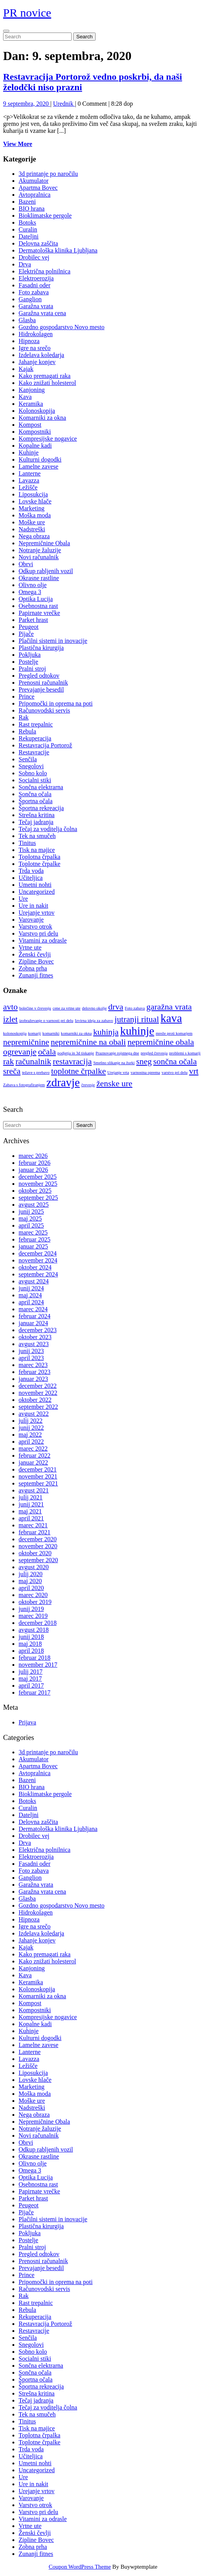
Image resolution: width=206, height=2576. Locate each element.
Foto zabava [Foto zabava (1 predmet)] (135, 1008)
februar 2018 (34, 1657)
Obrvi (26, 564)
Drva (25, 264)
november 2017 (38, 1664)
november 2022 (38, 1392)
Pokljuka (30, 654)
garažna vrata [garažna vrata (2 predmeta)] (169, 1007)
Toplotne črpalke (39, 863)
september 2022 (38, 1406)
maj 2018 (30, 1643)
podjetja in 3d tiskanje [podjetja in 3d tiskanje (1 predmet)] (75, 1053)
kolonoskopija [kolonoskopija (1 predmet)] (14, 1033)
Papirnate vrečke (39, 613)
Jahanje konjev (37, 362)
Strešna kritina (37, 815)
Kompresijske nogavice (48, 438)
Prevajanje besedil (41, 689)
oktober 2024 (35, 1267)
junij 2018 (31, 1636)
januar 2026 (33, 1169)
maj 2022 (30, 1434)
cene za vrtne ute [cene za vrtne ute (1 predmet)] (67, 1008)
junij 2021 (31, 1504)
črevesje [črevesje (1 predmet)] (88, 1085)
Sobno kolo (33, 773)
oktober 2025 (35, 1190)
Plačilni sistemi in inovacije (53, 640)
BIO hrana (32, 208)
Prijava (27, 1722)
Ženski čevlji (35, 954)
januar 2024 (33, 1323)
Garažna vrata (36, 306)
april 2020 (31, 1588)
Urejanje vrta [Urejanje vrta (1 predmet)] (118, 1072)
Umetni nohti (35, 884)
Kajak (26, 369)
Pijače (26, 633)
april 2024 (31, 1302)
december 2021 (38, 1469)
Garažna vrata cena (42, 313)
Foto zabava (34, 292)
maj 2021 (30, 1511)
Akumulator (33, 180)
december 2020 (38, 1539)
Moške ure (32, 522)
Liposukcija (33, 494)
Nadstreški (32, 529)
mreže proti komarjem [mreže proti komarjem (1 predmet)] (174, 1033)
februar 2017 (34, 1692)
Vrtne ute (30, 947)
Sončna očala (35, 794)
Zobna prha (33, 968)
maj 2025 (30, 1218)
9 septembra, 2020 (26, 103)
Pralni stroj (32, 668)
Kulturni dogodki (40, 459)
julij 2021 (31, 1497)
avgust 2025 (34, 1204)
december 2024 (38, 1253)
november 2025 (38, 1183)
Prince (26, 696)
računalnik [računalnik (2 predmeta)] (33, 1061)
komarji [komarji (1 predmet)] (34, 1033)
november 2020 (38, 1546)
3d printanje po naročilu (48, 173)
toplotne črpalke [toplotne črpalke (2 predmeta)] (78, 1071)
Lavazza (29, 480)
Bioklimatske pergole (45, 215)
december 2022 (38, 1385)
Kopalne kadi (35, 445)
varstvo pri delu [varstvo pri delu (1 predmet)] (174, 1072)
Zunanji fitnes (36, 975)
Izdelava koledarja (41, 355)
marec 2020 (33, 1595)
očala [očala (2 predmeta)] (47, 1051)
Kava (25, 396)
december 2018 (38, 1622)
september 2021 (38, 1483)
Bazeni (27, 201)
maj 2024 (30, 1295)
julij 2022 (31, 1420)
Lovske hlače (35, 501)
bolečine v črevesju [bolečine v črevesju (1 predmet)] (35, 1008)
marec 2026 (33, 1155)
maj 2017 (30, 1678)
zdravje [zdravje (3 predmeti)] (63, 1082)
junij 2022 (31, 1427)
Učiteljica (31, 877)
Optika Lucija (36, 599)
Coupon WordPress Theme (80, 2567)
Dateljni (29, 236)
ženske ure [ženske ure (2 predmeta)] (114, 1083)
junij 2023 (31, 1351)
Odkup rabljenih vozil (46, 571)
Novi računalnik (39, 557)
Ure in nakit (33, 905)
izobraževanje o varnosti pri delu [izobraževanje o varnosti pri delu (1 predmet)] (46, 1020)
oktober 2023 (35, 1337)
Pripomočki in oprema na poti (56, 703)
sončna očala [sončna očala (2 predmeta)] (175, 1061)
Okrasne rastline (39, 578)
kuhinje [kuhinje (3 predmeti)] (137, 1031)
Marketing (32, 508)
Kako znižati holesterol (47, 383)
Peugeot (29, 626)
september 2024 (38, 1274)
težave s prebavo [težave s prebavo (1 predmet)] (36, 1072)
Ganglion (30, 299)
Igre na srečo (35, 348)
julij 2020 (31, 1574)
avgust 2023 (34, 1344)
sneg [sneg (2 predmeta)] (144, 1061)
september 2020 (38, 1560)
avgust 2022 (34, 1413)
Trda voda (31, 870)
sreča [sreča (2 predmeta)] (12, 1071)
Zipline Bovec (36, 961)
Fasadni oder (34, 285)
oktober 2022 (35, 1399)
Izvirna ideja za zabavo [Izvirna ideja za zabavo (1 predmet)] (94, 1020)
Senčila (28, 759)
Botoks (27, 222)
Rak (24, 717)
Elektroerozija (36, 278)
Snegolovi (31, 766)
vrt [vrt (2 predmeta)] (193, 1071)
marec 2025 (33, 1232)
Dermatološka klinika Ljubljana (58, 250)
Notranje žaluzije (40, 550)
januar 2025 (33, 1246)
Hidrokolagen (36, 334)
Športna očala (36, 801)
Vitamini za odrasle (43, 940)
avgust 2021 (34, 1490)
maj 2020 (30, 1581)
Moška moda (35, 515)
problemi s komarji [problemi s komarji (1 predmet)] (185, 1053)
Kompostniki (35, 431)
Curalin (28, 229)
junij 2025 (31, 1211)
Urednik (64, 103)
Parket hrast (33, 620)
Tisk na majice (37, 850)
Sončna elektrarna (41, 787)
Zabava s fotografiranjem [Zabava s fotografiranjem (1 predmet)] (24, 1085)
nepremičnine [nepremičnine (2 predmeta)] (26, 1042)
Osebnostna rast (38, 606)
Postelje (28, 661)
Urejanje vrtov (37, 912)
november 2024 (38, 1260)
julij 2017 (31, 1671)
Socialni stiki (35, 780)
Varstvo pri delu (38, 933)
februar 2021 (34, 1532)
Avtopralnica (34, 194)
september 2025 (38, 1197)
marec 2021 (33, 1525)
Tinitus (27, 843)
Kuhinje (29, 452)
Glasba (27, 320)
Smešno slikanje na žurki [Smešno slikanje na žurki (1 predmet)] (114, 1063)
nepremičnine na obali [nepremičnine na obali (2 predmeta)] (88, 1042)
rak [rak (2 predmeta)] (8, 1061)
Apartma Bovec (38, 187)
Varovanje (31, 919)
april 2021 (31, 1518)
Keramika (31, 403)
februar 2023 (34, 1372)
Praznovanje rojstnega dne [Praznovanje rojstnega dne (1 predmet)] (117, 1053)
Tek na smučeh (37, 836)
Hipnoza (29, 341)
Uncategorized (37, 891)
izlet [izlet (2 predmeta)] (10, 1019)
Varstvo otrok (35, 926)
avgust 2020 (34, 1567)
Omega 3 (30, 592)
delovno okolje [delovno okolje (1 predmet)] (94, 1008)
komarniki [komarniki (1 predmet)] (51, 1033)
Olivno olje (32, 585)
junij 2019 (31, 1609)
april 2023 (31, 1358)
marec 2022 (33, 1448)
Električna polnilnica (44, 271)
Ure (23, 898)
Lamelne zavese (38, 466)
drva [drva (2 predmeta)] (115, 1007)
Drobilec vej (34, 257)
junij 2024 (31, 1288)
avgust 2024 (34, 1281)
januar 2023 (33, 1379)
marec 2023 (33, 1365)
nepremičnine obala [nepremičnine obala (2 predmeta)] (160, 1042)
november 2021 (38, 1476)
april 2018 (31, 1650)
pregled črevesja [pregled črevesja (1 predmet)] (154, 1053)
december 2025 (38, 1176)
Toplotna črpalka (39, 857)
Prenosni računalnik (43, 682)
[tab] (6, 31)
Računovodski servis (44, 710)
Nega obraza (34, 536)
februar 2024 (34, 1316)
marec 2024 (33, 1309)
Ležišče (28, 487)
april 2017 (31, 1685)
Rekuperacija (35, 738)
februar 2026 (34, 1162)
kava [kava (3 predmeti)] (171, 1018)
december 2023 (38, 1330)
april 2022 (31, 1441)
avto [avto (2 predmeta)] (10, 1007)
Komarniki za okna (42, 417)
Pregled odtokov (39, 675)
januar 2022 (33, 1462)
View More (17, 144)
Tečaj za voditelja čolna (48, 829)
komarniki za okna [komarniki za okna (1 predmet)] (76, 1033)
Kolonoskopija (37, 410)
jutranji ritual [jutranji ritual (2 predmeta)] (137, 1019)
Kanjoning (32, 389)
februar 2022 (34, 1455)
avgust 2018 (34, 1629)
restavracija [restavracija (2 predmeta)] (72, 1061)
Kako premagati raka (44, 376)
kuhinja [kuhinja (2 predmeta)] (106, 1032)
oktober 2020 (35, 1553)
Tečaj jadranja (36, 822)
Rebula (27, 731)
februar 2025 (34, 1239)
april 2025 (31, 1225)
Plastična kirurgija (41, 647)
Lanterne (30, 473)
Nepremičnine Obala (44, 543)
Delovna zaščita (38, 243)
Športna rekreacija (41, 808)
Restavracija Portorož (45, 745)
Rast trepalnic (36, 724)
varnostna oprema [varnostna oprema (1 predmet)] (145, 1072)
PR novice (27, 12)
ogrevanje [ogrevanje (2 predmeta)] (19, 1051)
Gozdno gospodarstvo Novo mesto (62, 327)
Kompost (30, 424)
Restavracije (34, 752)
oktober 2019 (35, 1602)
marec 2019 (33, 1616)
